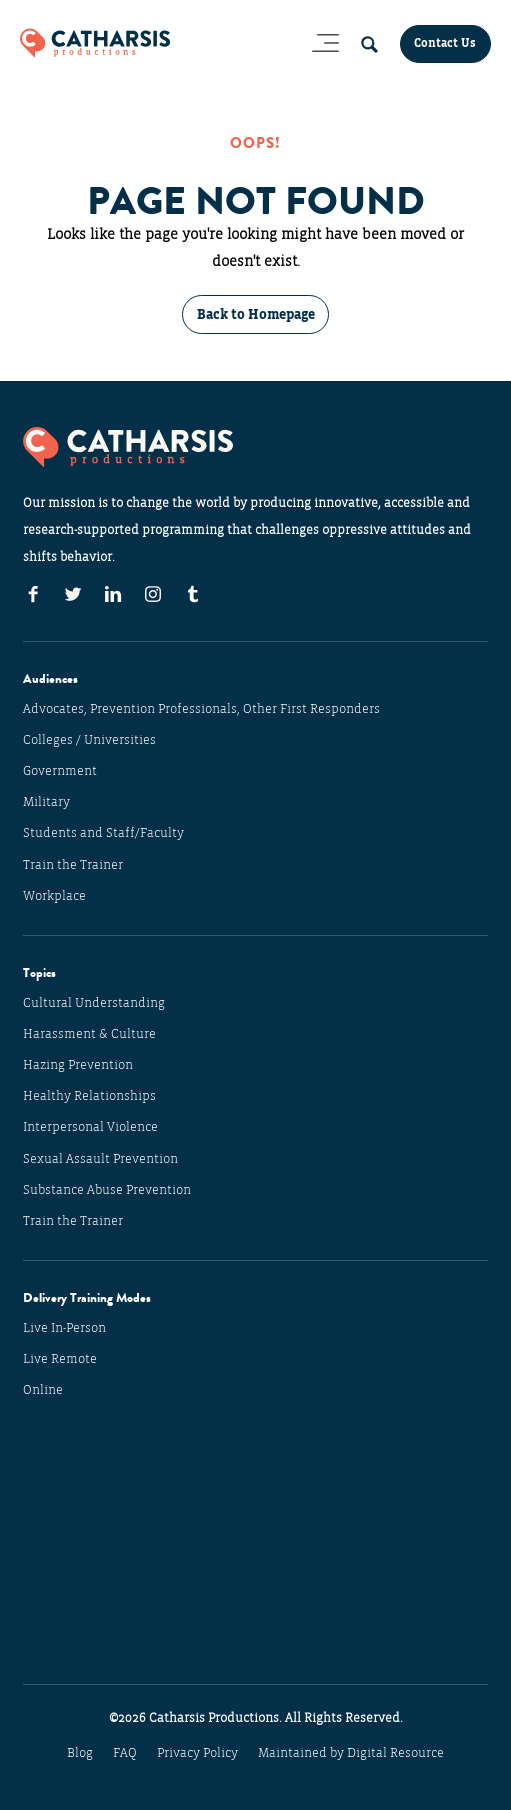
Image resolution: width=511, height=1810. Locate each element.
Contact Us (445, 43)
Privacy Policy (197, 1753)
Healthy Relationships (89, 1096)
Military (46, 802)
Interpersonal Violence (90, 1127)
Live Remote (60, 1359)
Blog (80, 1753)
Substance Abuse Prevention (107, 1190)
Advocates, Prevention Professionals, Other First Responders (201, 709)
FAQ (125, 1753)
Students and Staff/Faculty (103, 833)
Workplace (54, 896)
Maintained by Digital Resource (351, 1753)
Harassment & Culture (89, 1034)
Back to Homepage (256, 314)
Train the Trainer (73, 865)
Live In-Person (64, 1328)
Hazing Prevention (78, 1065)
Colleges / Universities (89, 740)
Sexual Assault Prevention (100, 1159)
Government (60, 771)
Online (43, 1390)
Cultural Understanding (94, 1003)
